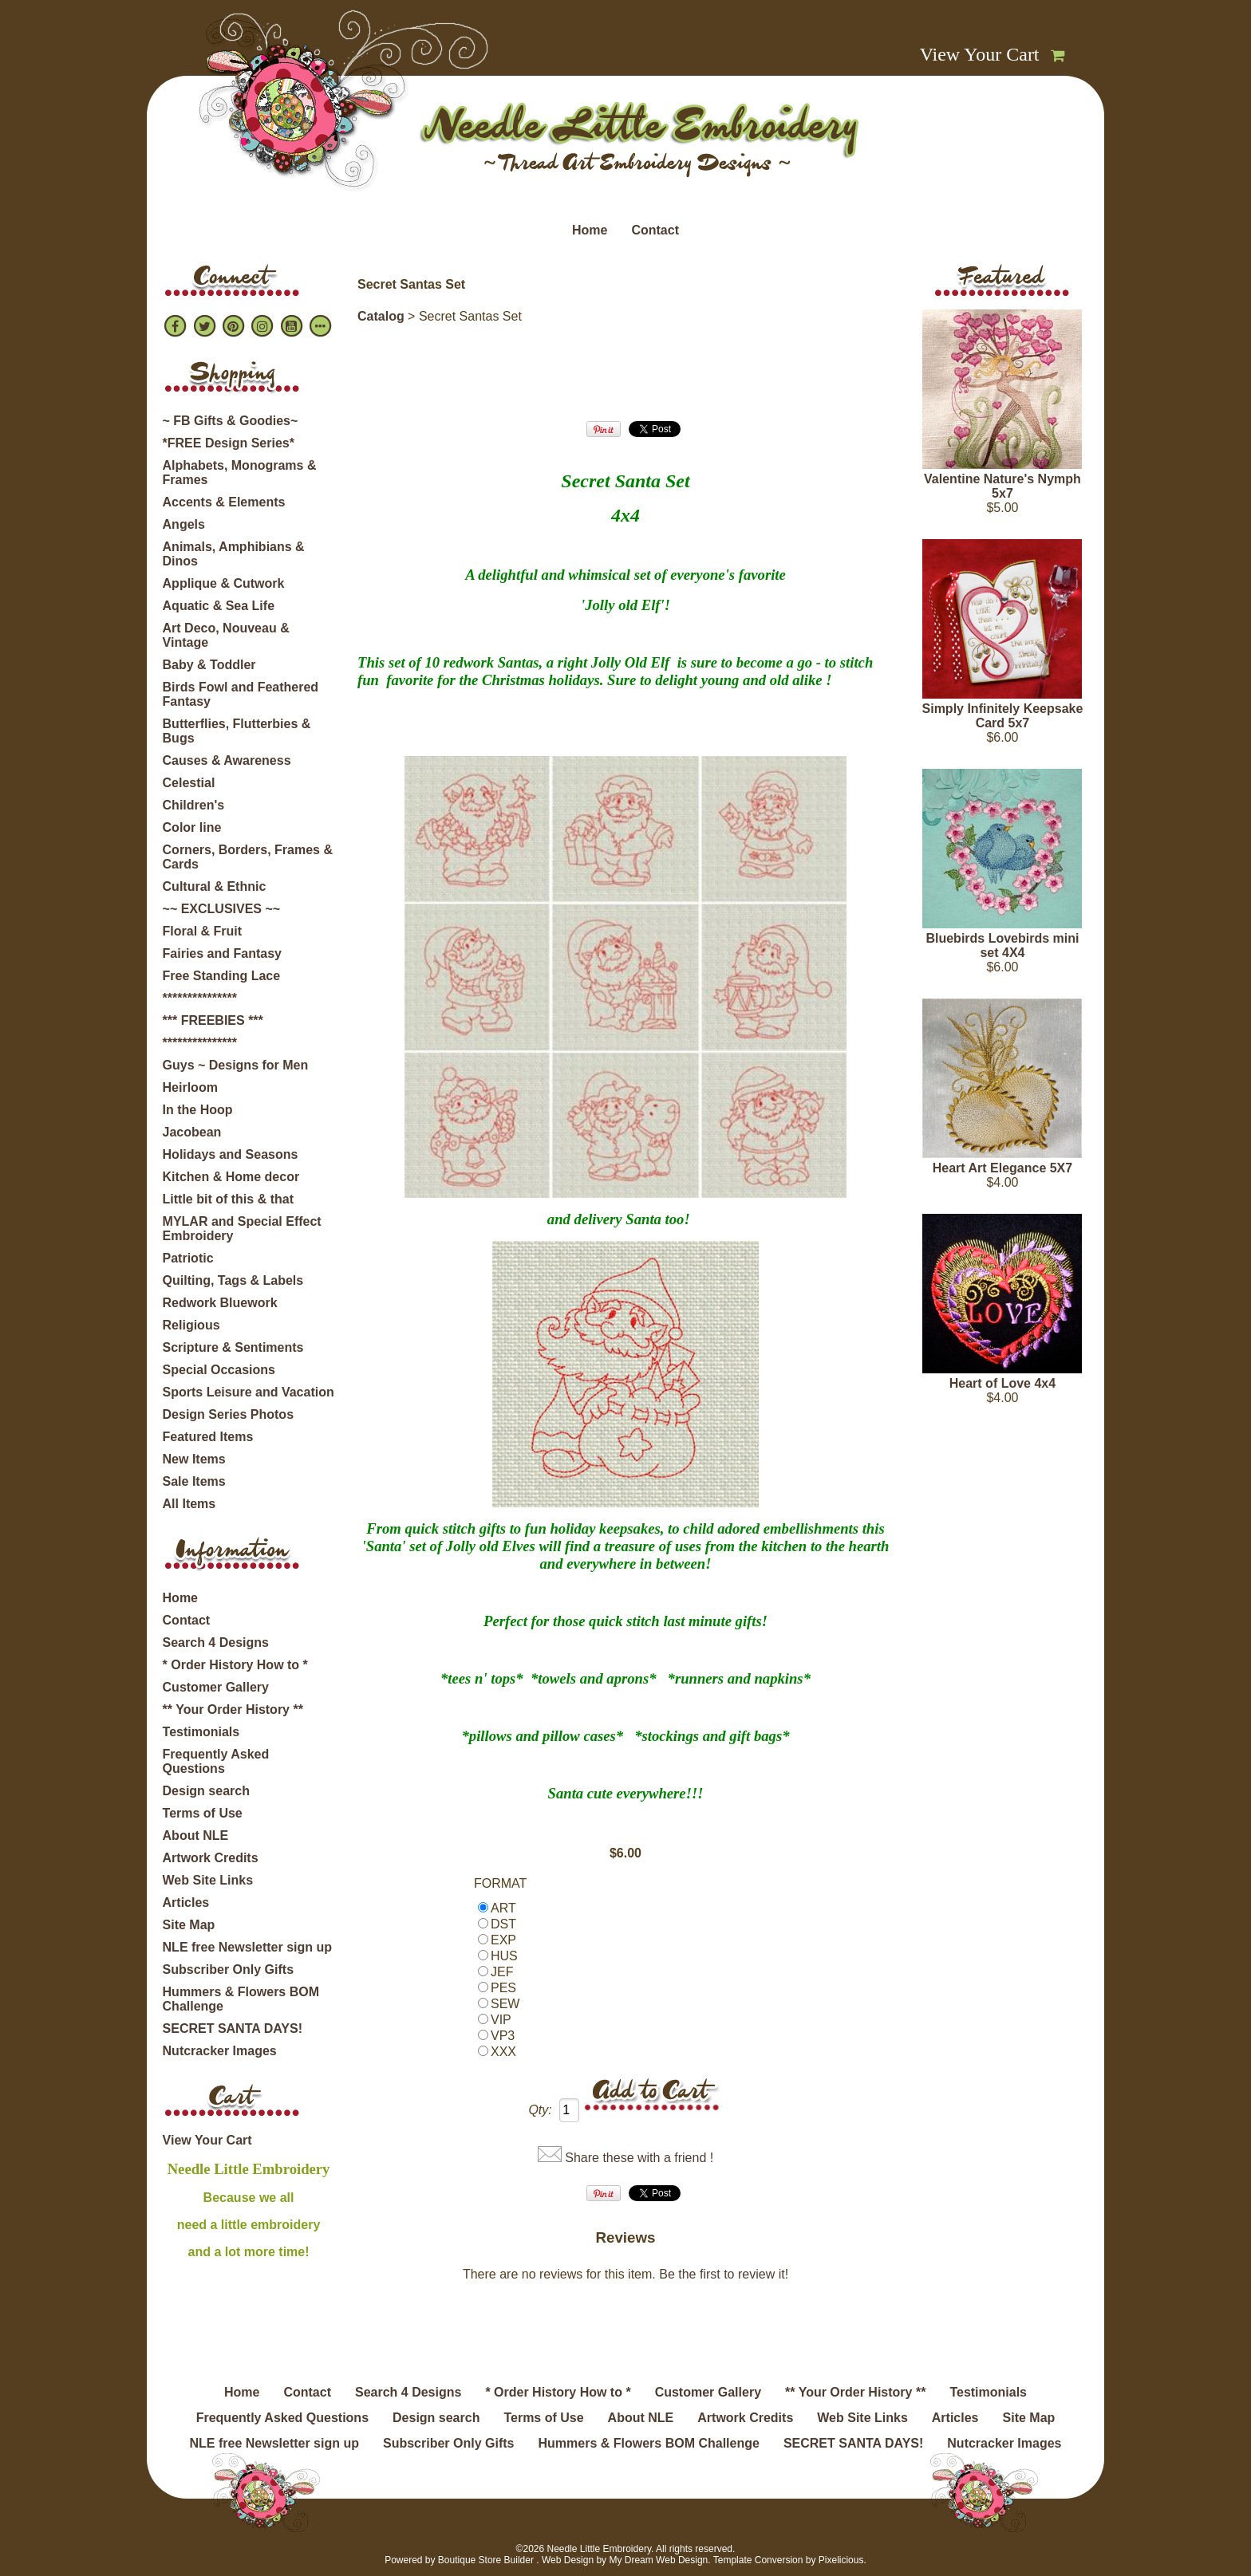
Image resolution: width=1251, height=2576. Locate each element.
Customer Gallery (216, 1687)
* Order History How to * (235, 1665)
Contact (655, 230)
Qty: (539, 2110)
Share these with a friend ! (639, 2157)
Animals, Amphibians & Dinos (234, 554)
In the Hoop (198, 1110)
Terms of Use (203, 1813)
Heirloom (190, 1087)
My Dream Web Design (658, 2560)
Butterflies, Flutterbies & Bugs (237, 731)
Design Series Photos (228, 1414)
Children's (194, 805)
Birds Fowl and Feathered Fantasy (241, 694)
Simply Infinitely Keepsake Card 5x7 (1002, 716)
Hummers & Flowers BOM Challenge (241, 1999)
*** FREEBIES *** (213, 1020)
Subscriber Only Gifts (228, 1969)
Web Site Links (208, 1880)
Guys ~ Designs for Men (236, 1065)
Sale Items (194, 1481)
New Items (194, 1459)
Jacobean (192, 1132)
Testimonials (201, 1732)
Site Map (189, 1925)
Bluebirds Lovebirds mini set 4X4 (1002, 945)
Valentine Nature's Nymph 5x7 (1002, 486)
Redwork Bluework (220, 1303)
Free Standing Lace (222, 976)
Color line (192, 827)
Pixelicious (841, 2560)
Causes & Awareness (227, 760)
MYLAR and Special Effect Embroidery (242, 1229)
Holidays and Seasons (230, 1154)
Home (589, 230)
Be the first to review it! (723, 2274)
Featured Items (208, 1437)
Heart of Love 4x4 (1002, 1383)
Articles (186, 1902)
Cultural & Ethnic (214, 886)
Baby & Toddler (209, 665)
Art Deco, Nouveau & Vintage (226, 635)
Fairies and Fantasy (222, 953)
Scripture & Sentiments (233, 1347)
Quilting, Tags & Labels (233, 1280)
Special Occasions (219, 1370)
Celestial (189, 783)
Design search (206, 1791)
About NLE (196, 1835)
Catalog (381, 316)
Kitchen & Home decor (231, 1177)
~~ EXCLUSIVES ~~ (222, 909)
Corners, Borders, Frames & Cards (248, 857)
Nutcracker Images (220, 2051)
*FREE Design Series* (228, 443)
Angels (184, 524)
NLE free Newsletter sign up (248, 1947)
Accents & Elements (224, 502)
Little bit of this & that (228, 1199)
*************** (200, 998)
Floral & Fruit (203, 931)
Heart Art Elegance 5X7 (1002, 1168)
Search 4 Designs (216, 1642)
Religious (191, 1325)
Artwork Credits (210, 1858)
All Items (189, 1504)
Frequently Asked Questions (216, 1761)
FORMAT (500, 1883)
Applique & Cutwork (224, 583)
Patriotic (188, 1258)
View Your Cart (980, 54)
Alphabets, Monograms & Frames (240, 472)
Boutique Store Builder (486, 2560)
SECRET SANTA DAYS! (232, 2028)
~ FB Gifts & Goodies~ (230, 420)
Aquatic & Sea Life (218, 605)
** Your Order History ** (233, 1709)
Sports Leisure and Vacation (248, 1392)
